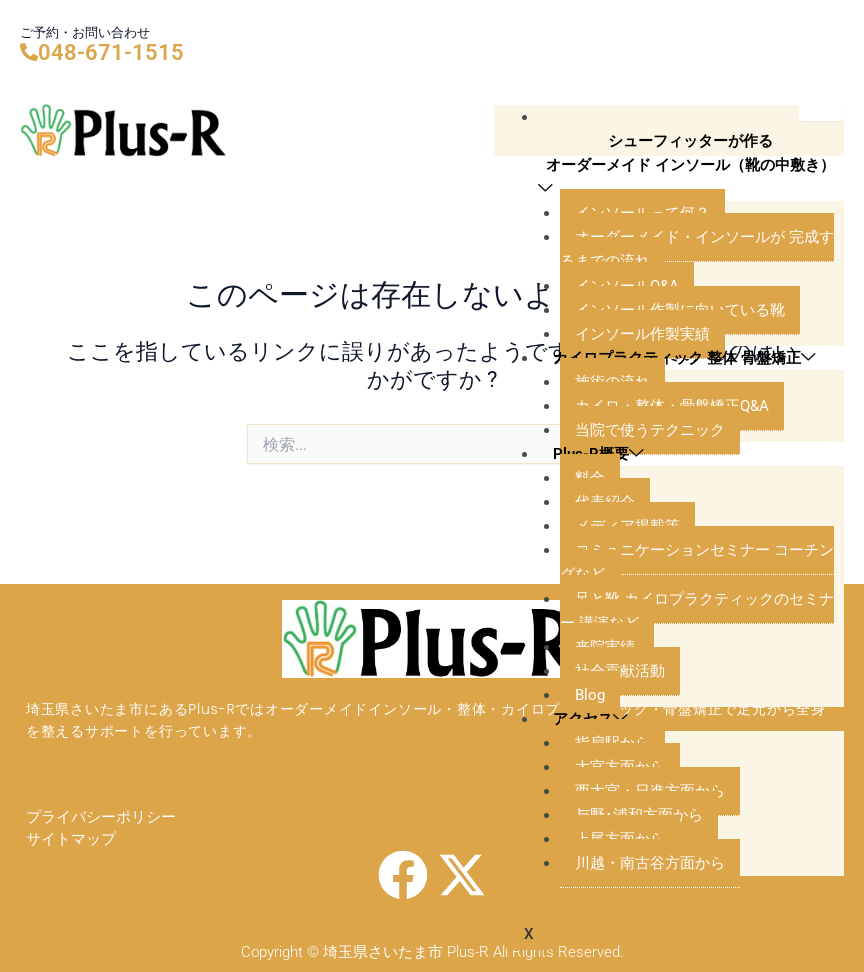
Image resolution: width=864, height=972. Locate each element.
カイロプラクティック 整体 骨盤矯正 (684, 357)
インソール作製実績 (642, 334)
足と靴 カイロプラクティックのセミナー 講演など (697, 611)
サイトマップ (71, 839)
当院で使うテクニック (650, 430)
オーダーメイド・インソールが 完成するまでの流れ (697, 249)
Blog (590, 695)
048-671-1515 (111, 52)
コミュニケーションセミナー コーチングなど (697, 562)
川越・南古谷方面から (650, 863)
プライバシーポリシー (101, 818)
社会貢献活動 (620, 671)
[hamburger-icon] (821, 113)
